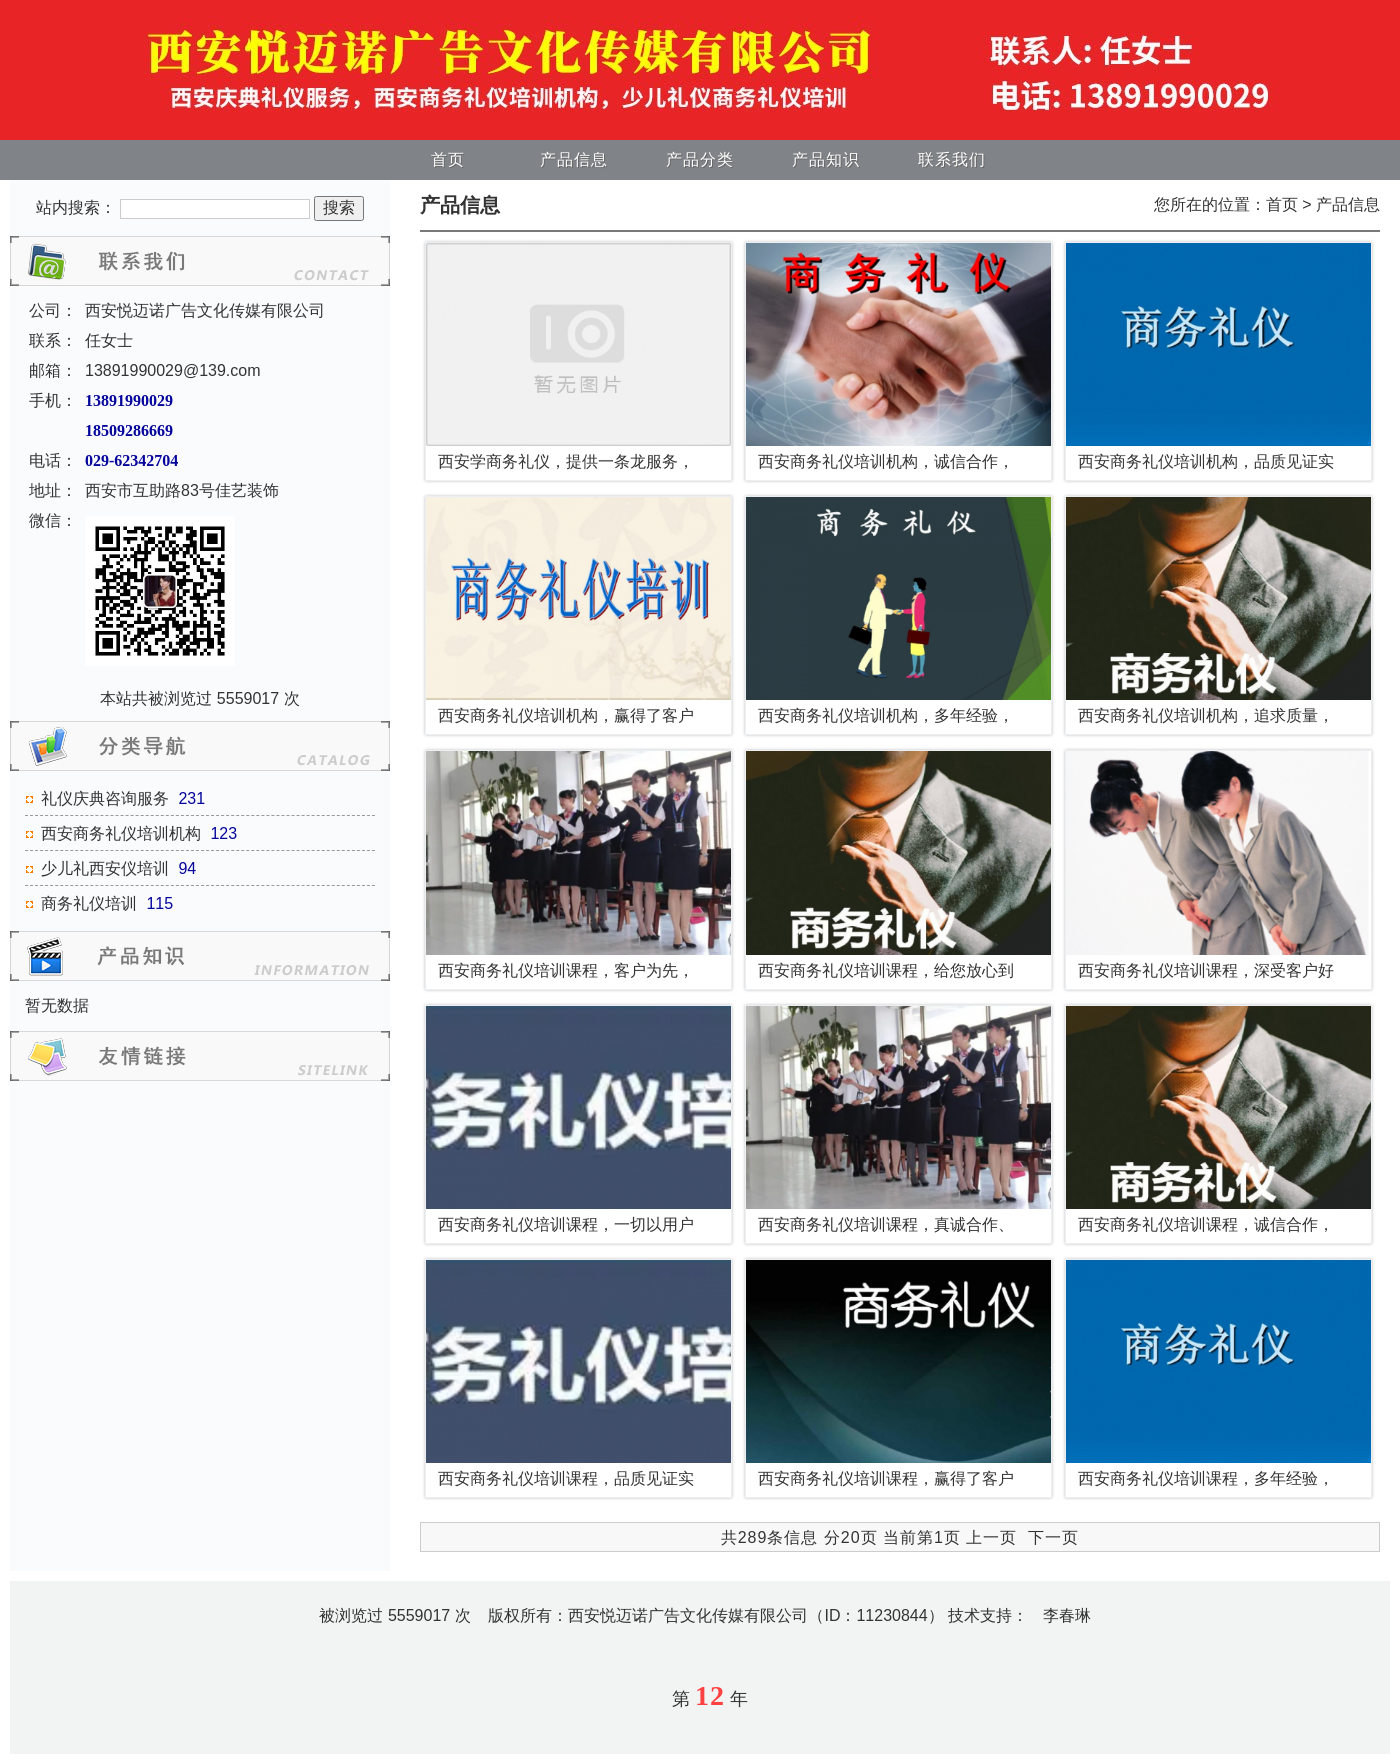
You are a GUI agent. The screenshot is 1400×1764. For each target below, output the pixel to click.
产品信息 (574, 159)
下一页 (1053, 1537)
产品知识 (826, 159)
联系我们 (952, 159)
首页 (448, 159)
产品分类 (700, 159)
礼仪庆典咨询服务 (105, 798)
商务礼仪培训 (89, 903)
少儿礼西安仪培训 (105, 868)
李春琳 (1067, 1615)
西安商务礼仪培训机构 (121, 833)
